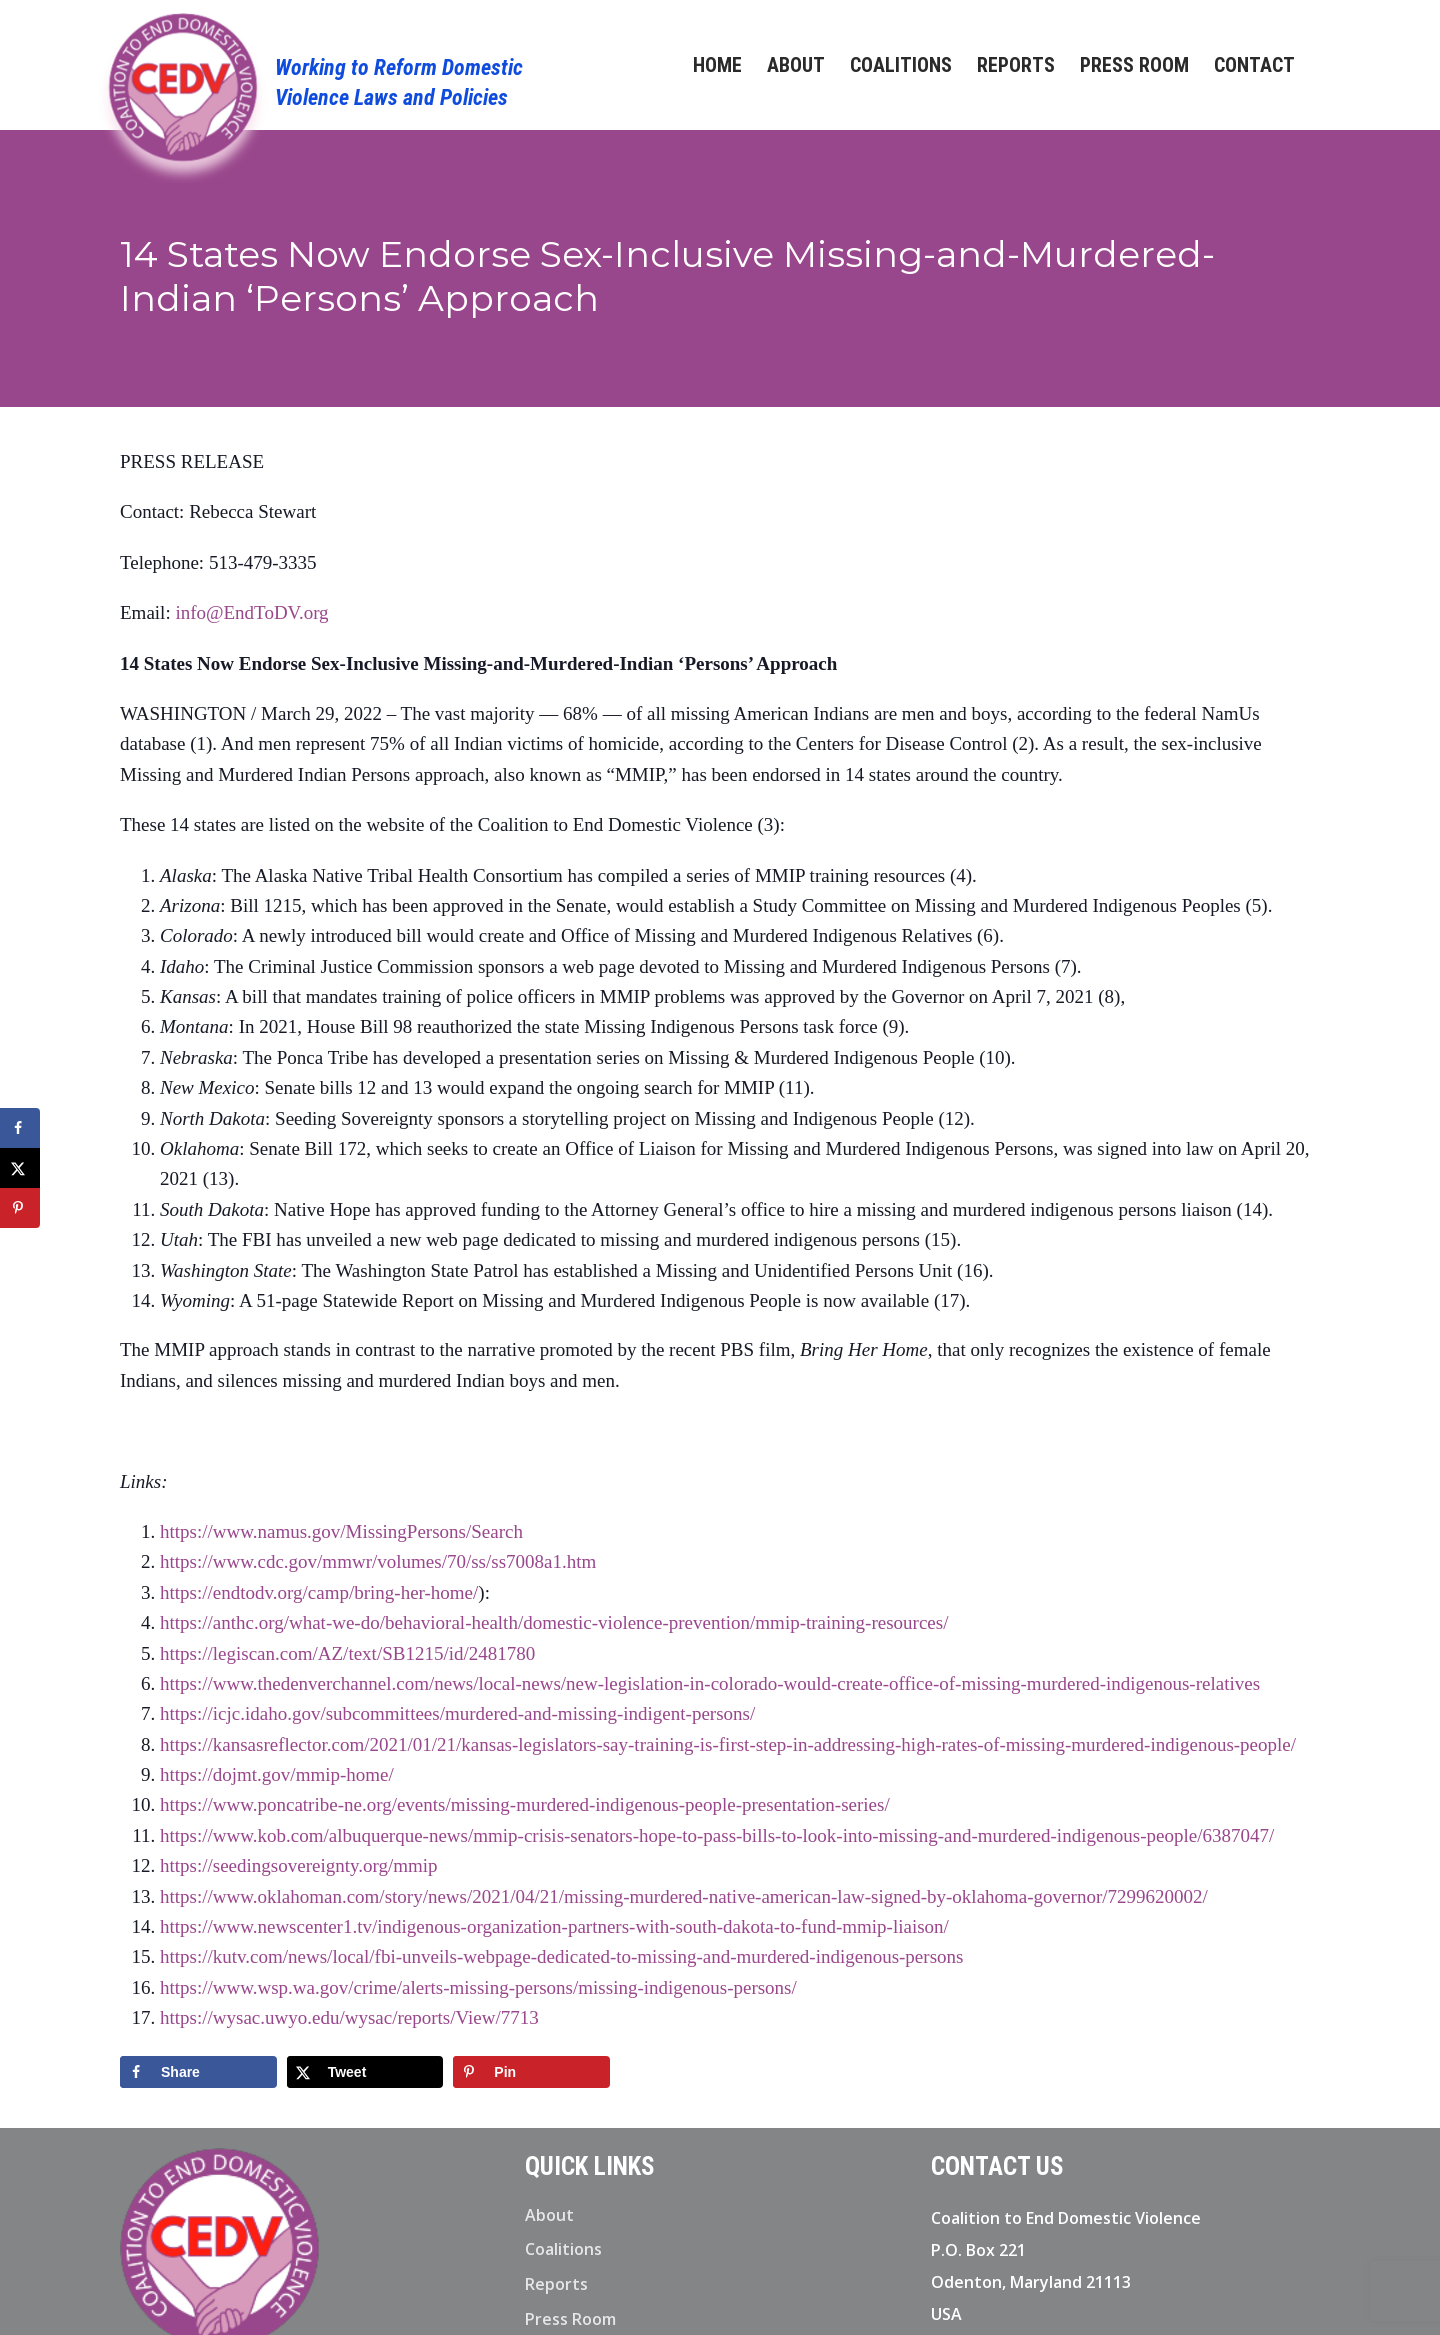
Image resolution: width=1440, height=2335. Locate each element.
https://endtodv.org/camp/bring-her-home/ (319, 1592)
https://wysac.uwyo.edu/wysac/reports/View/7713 (349, 2017)
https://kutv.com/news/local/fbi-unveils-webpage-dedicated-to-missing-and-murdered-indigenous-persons (561, 1956)
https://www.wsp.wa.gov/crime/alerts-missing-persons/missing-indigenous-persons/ (478, 1987)
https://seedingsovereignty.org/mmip (299, 1865)
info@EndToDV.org (251, 612)
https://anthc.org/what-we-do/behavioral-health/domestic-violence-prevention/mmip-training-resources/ (554, 1622)
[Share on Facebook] (198, 2072)
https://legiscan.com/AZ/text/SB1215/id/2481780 (347, 1653)
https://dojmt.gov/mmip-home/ (277, 1774)
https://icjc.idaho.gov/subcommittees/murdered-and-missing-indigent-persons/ (457, 1713)
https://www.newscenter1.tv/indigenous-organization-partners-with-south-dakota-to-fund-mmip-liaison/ (554, 1926)
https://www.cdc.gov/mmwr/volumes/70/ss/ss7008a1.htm (378, 1561)
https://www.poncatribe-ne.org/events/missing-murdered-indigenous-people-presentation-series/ (525, 1804)
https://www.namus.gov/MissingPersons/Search (341, 1531)
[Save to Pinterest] (531, 2072)
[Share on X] (365, 2072)
